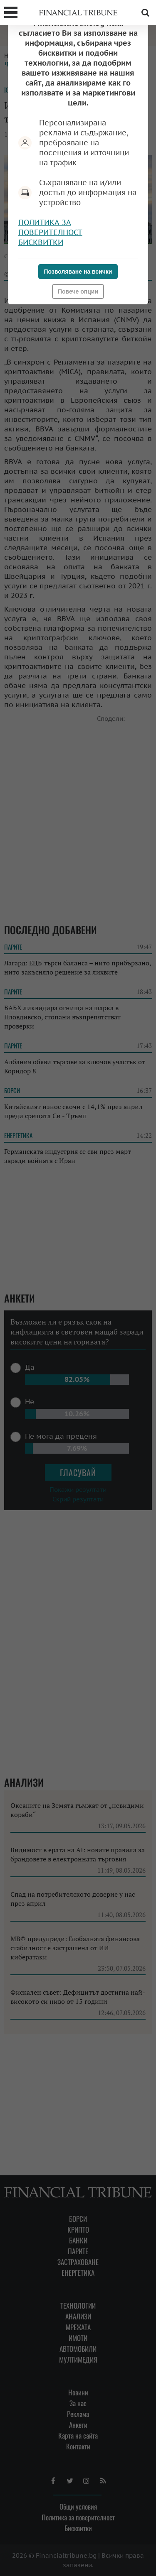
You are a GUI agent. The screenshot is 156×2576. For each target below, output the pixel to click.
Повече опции (78, 291)
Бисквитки (40, 242)
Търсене (145, 12)
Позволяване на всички (78, 271)
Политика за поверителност (50, 227)
